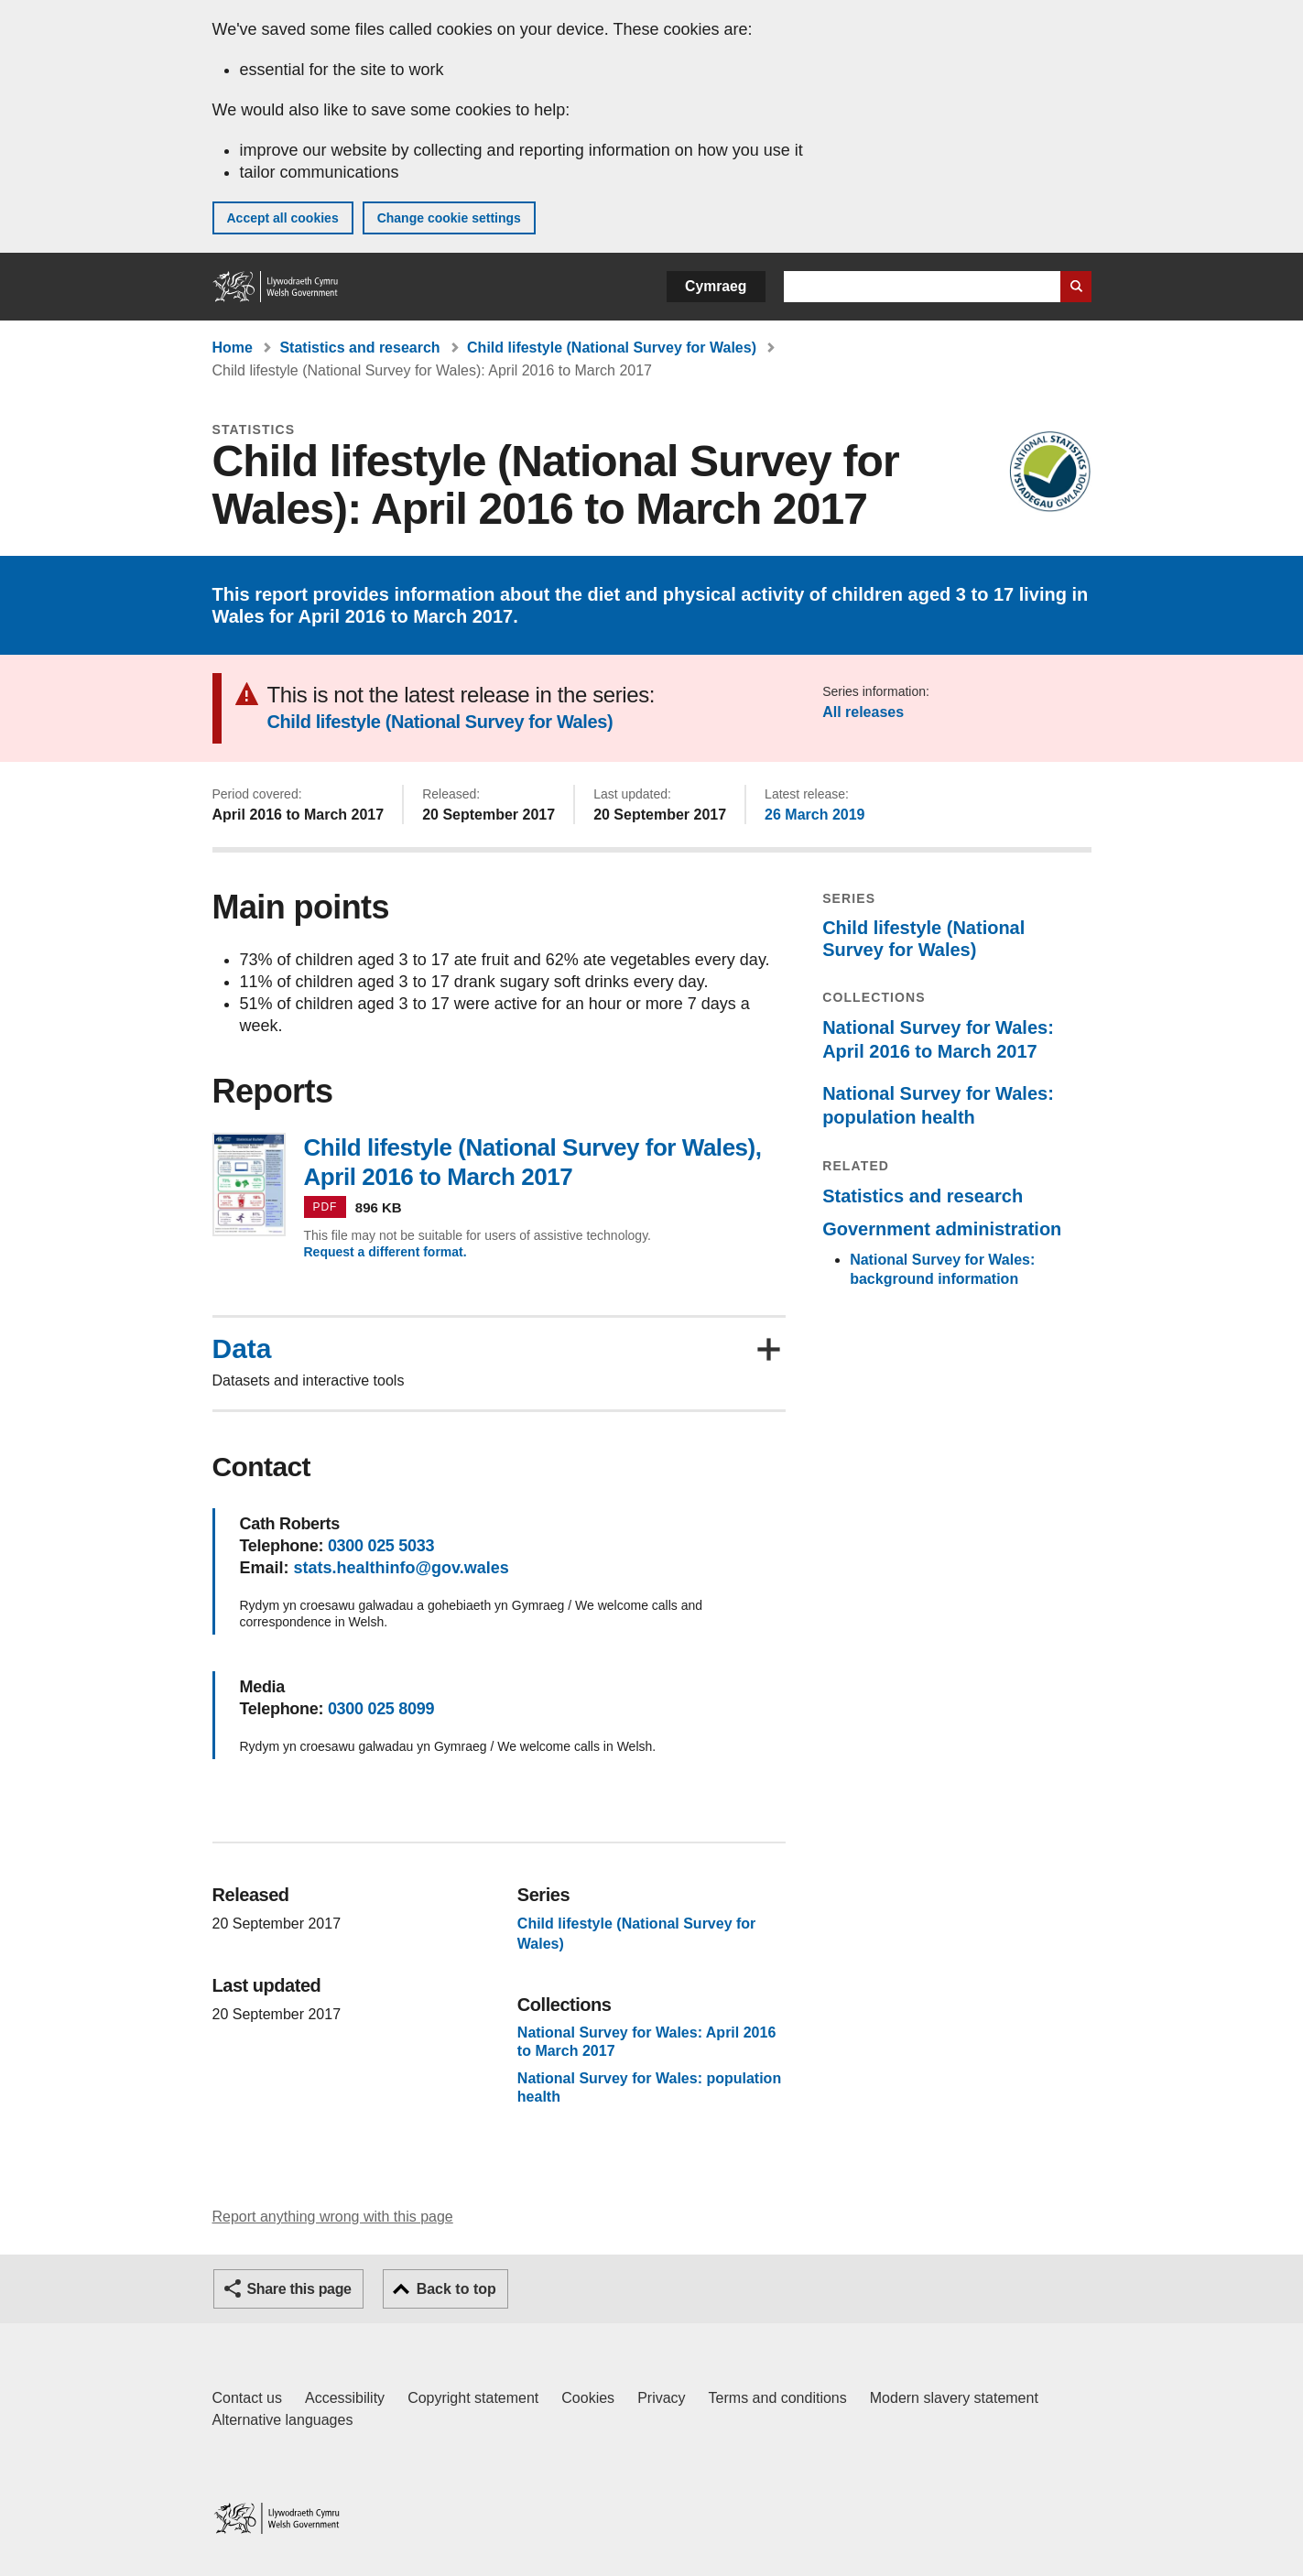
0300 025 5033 (381, 1546)
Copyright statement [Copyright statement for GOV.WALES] (472, 2398)
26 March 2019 (814, 814)
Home (232, 347)
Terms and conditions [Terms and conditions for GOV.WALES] (778, 2398)
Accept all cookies (283, 218)
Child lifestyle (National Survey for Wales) (611, 347)
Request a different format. (385, 1252)
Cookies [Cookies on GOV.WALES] (587, 2398)
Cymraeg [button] (715, 286)
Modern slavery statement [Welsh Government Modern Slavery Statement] (954, 2398)
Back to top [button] (456, 2289)
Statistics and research (359, 347)
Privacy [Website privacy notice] (661, 2398)
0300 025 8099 (381, 1709)
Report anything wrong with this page (332, 2216)
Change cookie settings (449, 218)
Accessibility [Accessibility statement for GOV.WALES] (345, 2398)
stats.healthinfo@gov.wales (401, 1568)
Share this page (299, 2289)
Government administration (941, 1229)
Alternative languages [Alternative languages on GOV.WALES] (282, 2420)
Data (242, 1349)
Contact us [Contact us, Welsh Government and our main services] (247, 2398)
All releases (863, 712)
